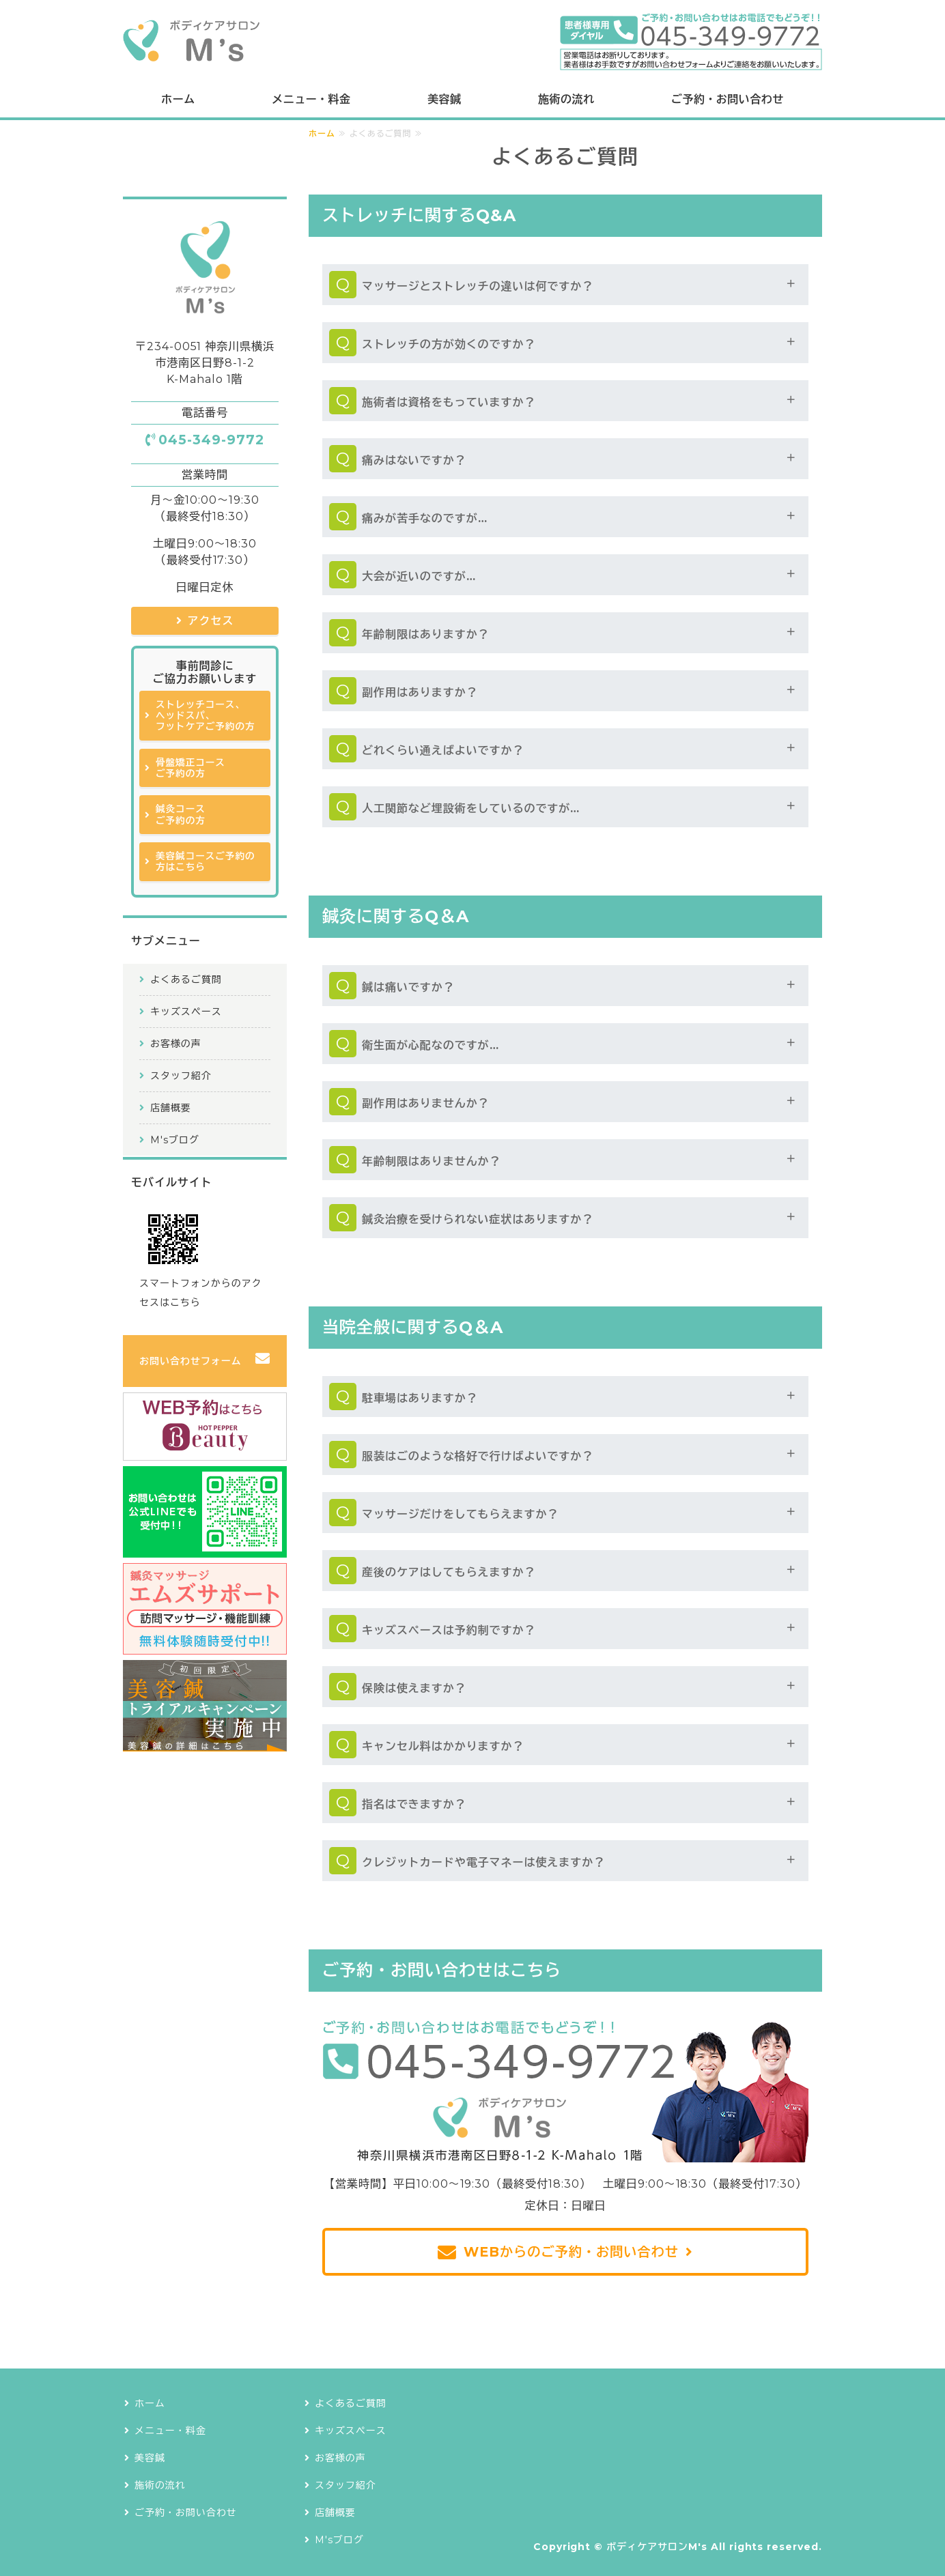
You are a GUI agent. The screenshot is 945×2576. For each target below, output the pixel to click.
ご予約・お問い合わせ (727, 99)
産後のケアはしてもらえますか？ (448, 1572)
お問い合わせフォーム (190, 1361)
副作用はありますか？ (420, 692)
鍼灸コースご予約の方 (181, 814)
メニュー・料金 (311, 99)
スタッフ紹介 (181, 1076)
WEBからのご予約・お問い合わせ (571, 2252)
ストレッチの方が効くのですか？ (448, 344)
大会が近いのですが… (419, 576)
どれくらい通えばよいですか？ (443, 750)
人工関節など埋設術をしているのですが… (471, 808)
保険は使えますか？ (414, 1688)
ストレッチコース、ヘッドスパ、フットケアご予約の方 (205, 715)
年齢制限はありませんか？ (431, 1161)
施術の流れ (566, 99)
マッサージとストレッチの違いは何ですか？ (477, 286)
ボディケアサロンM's (656, 2547)
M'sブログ (174, 1140)
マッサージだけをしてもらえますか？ (460, 1514)
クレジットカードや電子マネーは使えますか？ (483, 1862)
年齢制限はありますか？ (426, 634)
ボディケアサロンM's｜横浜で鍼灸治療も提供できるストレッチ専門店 (191, 41)
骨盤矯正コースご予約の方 (190, 768)
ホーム (178, 99)
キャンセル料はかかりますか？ (443, 1746)
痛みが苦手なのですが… (425, 518)
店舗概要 (170, 1108)
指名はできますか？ (414, 1804)
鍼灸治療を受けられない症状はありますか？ (477, 1219)
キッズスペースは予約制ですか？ (448, 1630)
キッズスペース (186, 1011)
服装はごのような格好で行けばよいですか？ (477, 1456)
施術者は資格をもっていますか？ (448, 402)
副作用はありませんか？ (426, 1103)
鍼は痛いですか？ (408, 987)
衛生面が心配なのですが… (430, 1045)
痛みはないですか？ (414, 460)
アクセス (211, 620)
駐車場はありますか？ (420, 1398)
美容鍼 (444, 99)
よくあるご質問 (186, 979)
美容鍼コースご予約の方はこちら (205, 861)
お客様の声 (175, 1043)
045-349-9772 (211, 439)
